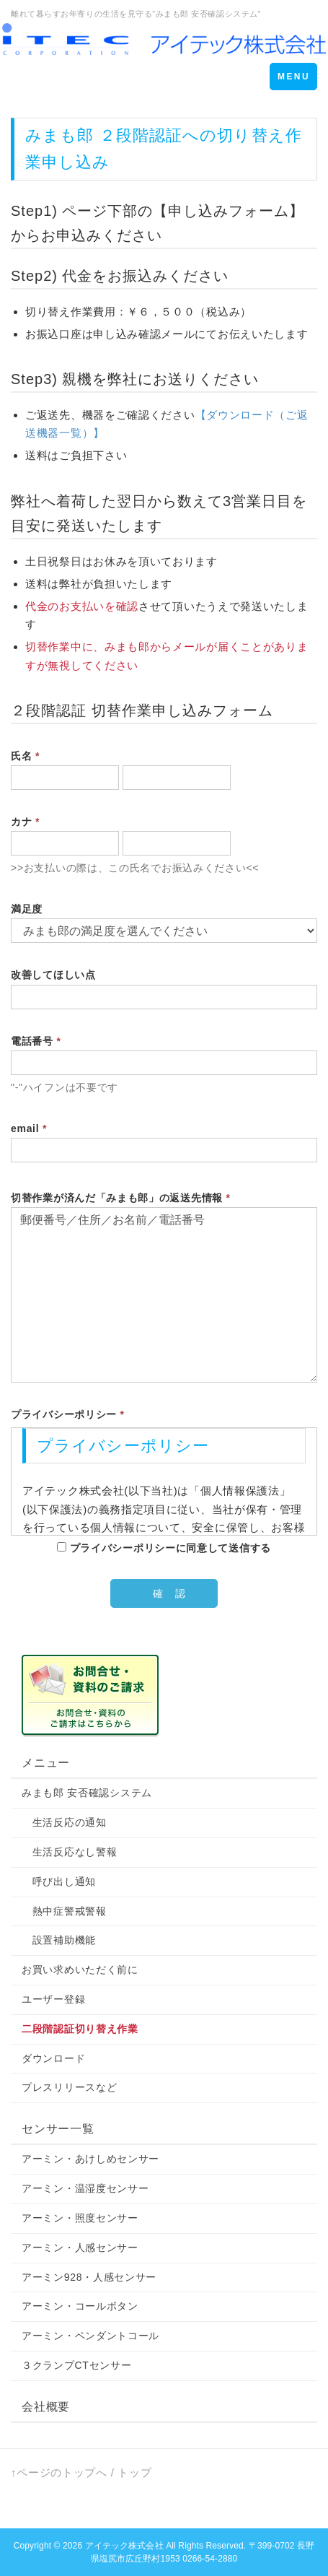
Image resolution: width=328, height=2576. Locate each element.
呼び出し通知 (59, 1881)
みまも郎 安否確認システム (87, 1792)
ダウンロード (53, 2058)
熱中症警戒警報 (64, 1911)
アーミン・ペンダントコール (90, 2335)
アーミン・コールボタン (80, 2306)
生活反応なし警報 (69, 1852)
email (29, 1128)
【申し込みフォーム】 (228, 211)
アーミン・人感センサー (80, 2247)
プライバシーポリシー (68, 1414)
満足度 (27, 909)
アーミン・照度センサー (80, 2218)
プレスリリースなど (69, 2087)
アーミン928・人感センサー (89, 2277)
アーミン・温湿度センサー (85, 2188)
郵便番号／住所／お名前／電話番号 (164, 1294)
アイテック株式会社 (124, 2546)
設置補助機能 (59, 1940)
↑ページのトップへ (59, 2472)
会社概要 (46, 2407)
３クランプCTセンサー (76, 2365)
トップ (134, 2472)
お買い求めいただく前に (80, 1969)
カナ (25, 821)
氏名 (25, 756)
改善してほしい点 (53, 974)
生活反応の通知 (64, 1822)
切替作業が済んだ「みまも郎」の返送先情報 (121, 1198)
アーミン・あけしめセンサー (90, 2158)
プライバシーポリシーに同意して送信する (164, 1548)
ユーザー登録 (53, 1999)
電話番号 (36, 1041)
